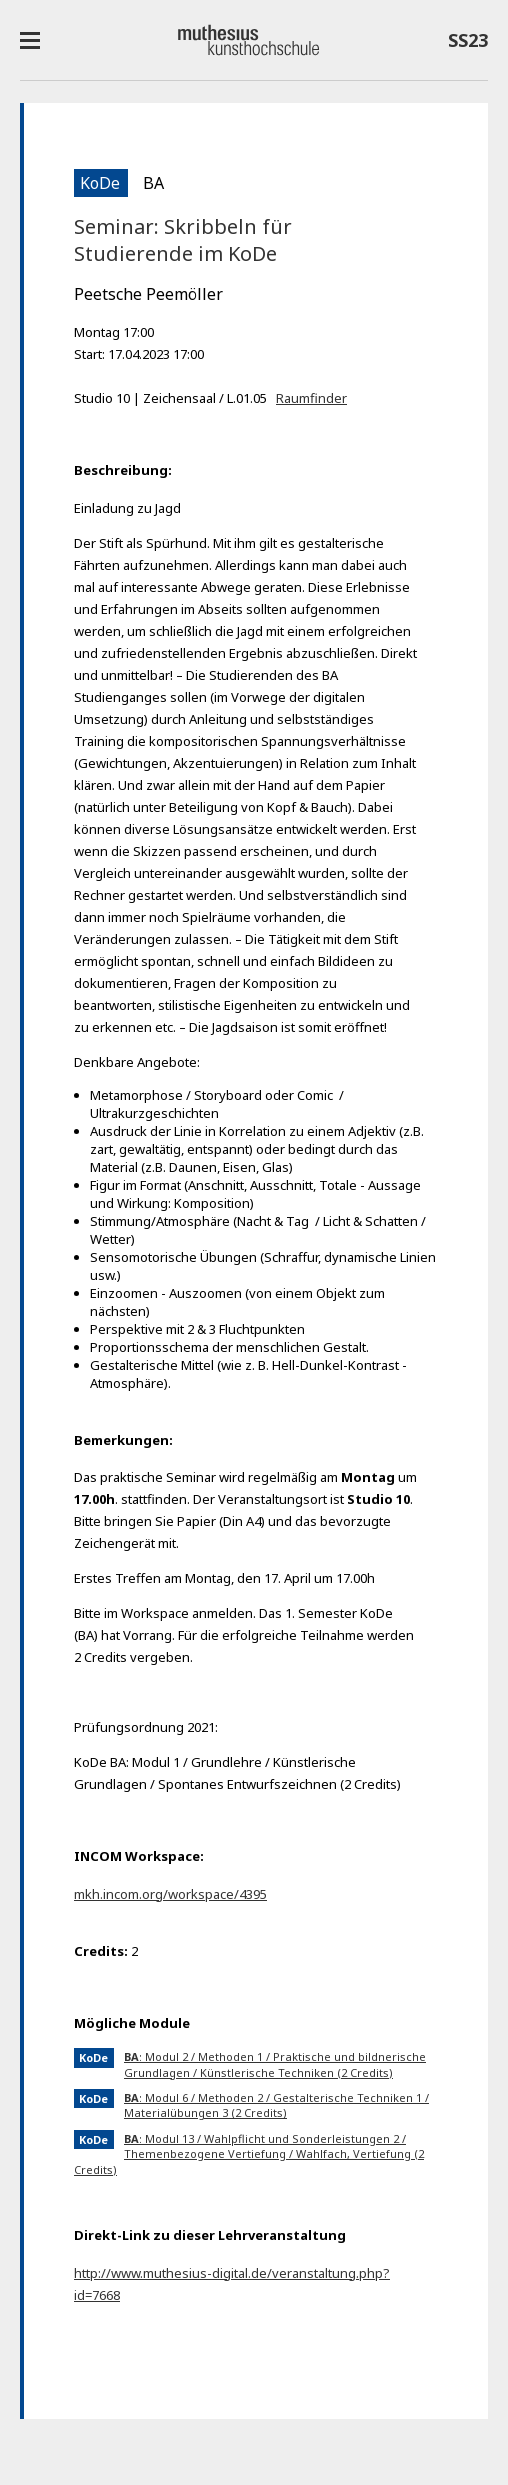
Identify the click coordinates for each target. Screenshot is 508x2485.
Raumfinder (311, 398)
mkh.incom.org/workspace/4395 (170, 1894)
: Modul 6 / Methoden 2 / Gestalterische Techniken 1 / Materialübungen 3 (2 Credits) (276, 2105)
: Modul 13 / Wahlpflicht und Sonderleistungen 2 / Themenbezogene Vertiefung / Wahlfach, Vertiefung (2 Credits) (249, 2154)
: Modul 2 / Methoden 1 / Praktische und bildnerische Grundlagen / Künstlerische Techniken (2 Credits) (275, 2064)
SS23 (468, 44)
